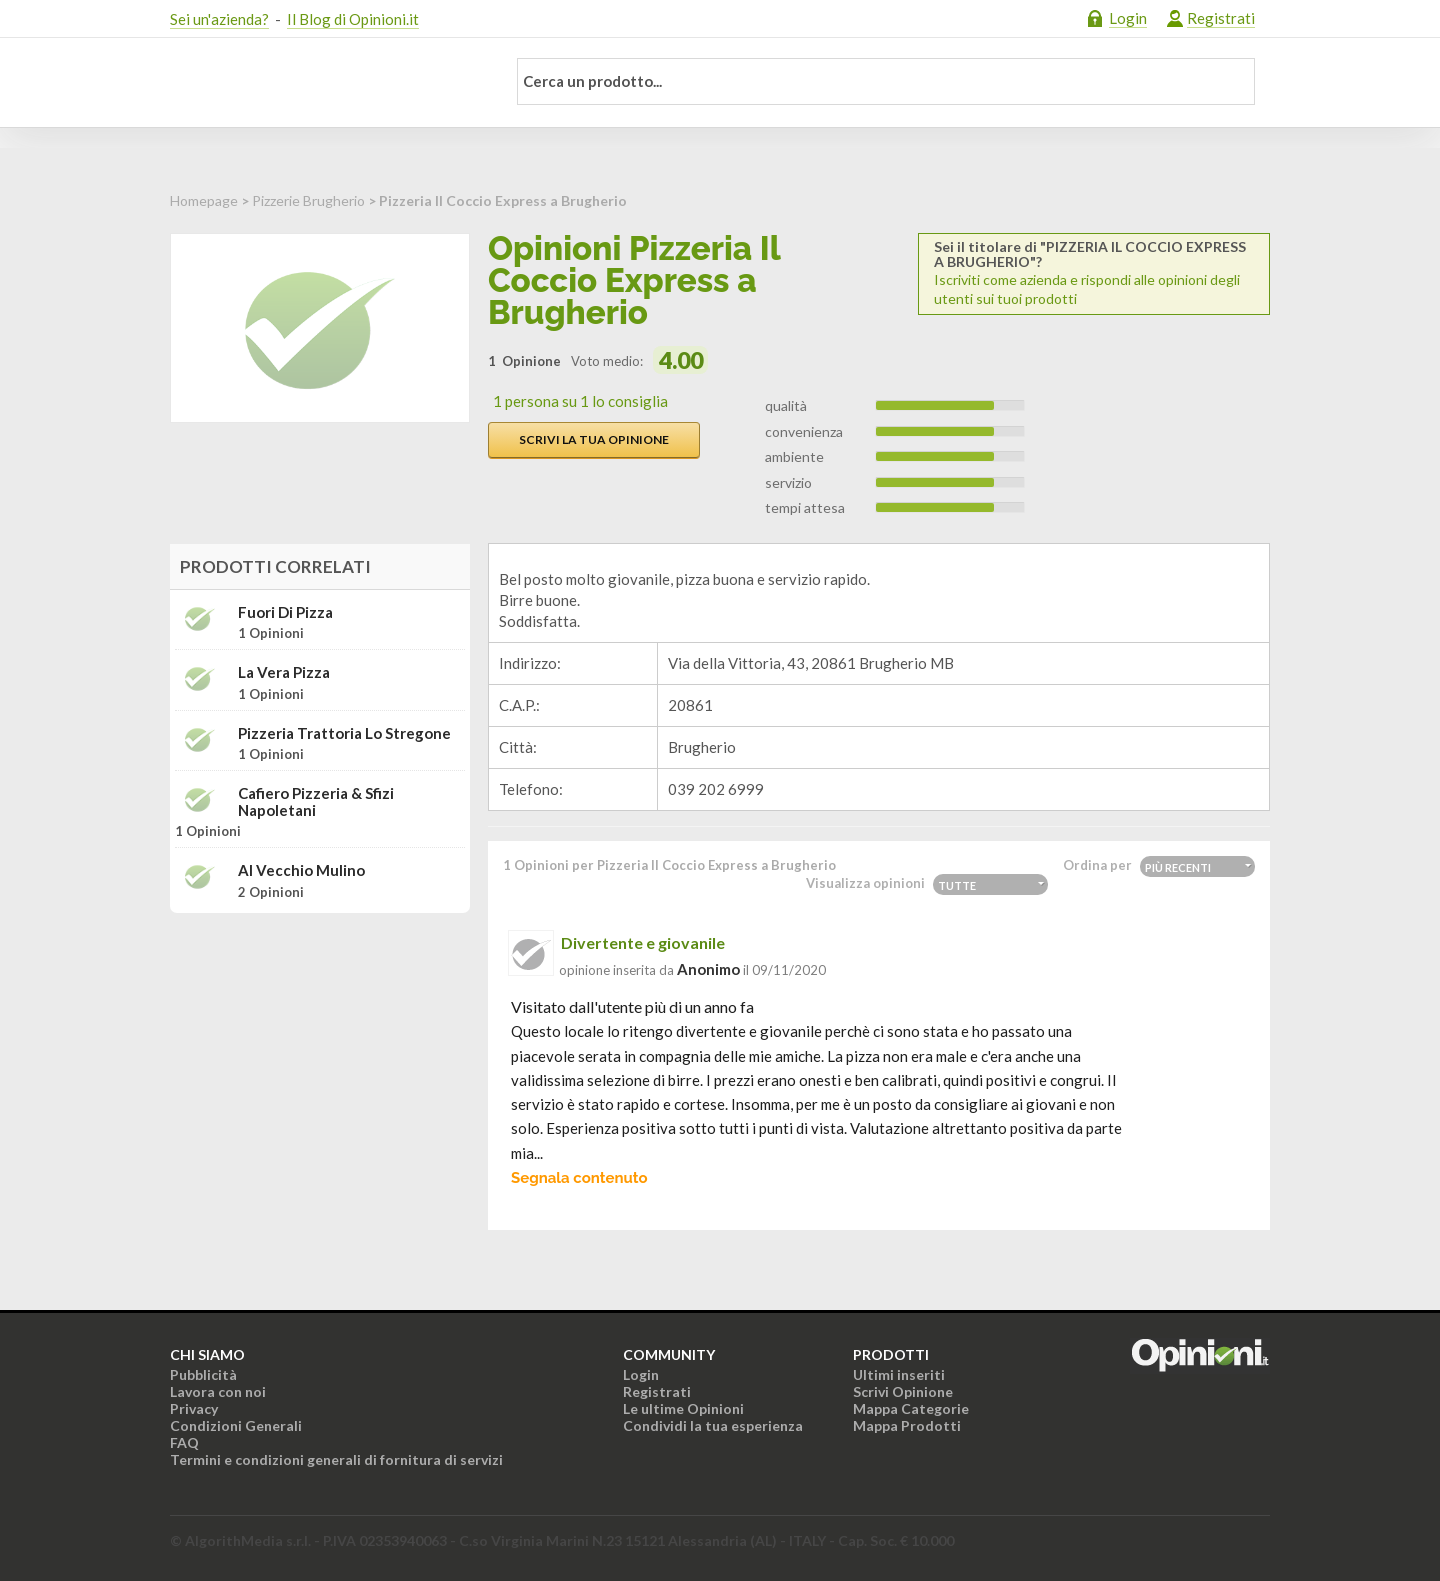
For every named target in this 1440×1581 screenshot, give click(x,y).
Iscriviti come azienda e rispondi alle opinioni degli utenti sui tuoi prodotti (1094, 273)
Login (1128, 18)
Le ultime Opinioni (683, 1408)
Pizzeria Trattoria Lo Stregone (344, 733)
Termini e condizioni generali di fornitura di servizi (336, 1459)
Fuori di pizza (285, 612)
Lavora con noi (218, 1391)
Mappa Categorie (911, 1408)
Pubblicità (203, 1374)
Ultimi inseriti (899, 1374)
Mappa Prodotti (907, 1425)
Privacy (194, 1408)
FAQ (184, 1442)
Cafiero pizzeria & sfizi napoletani (316, 801)
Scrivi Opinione (903, 1391)
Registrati (1221, 18)
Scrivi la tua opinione (594, 439)
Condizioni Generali (236, 1425)
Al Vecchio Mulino (301, 870)
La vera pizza (284, 672)
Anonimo (708, 969)
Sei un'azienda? (219, 19)
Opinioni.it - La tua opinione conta (325, 83)
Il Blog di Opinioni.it (353, 19)
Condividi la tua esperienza (713, 1425)
